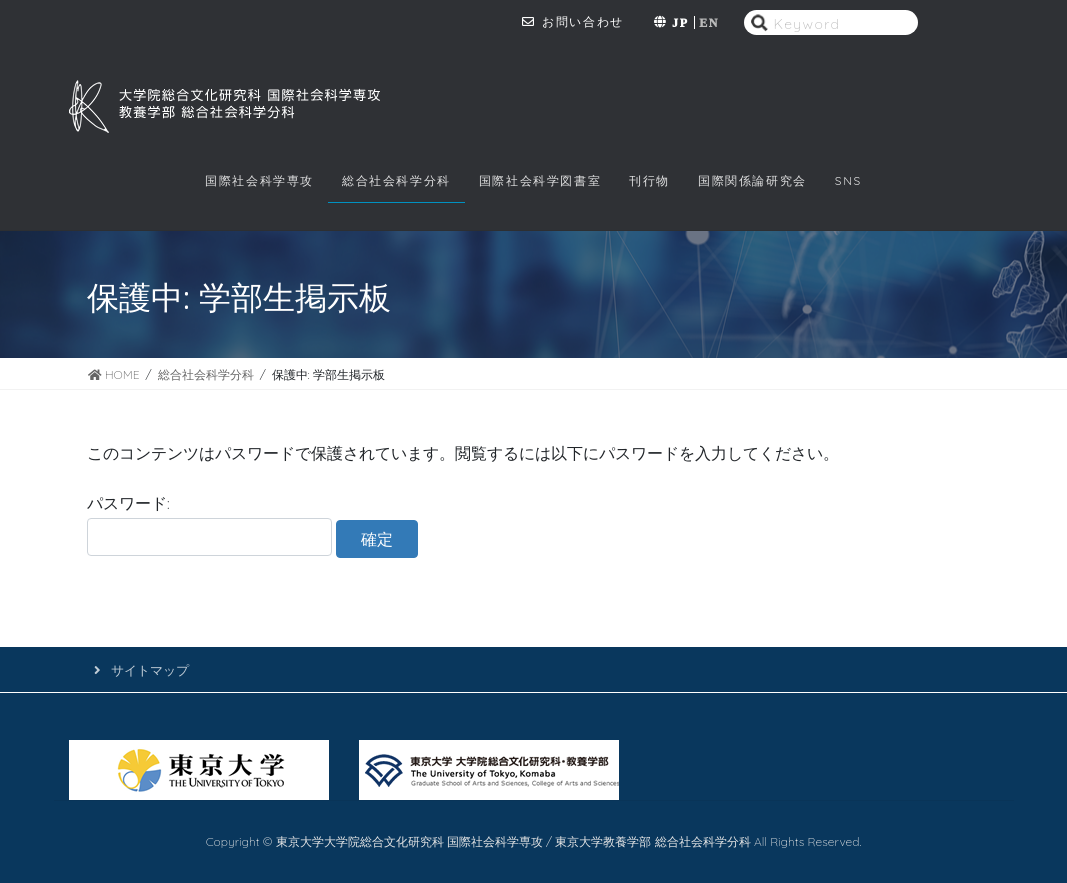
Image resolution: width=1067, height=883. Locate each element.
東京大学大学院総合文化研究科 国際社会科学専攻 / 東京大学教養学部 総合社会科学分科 (515, 841)
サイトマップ (150, 670)
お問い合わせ (583, 21)
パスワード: (209, 524)
